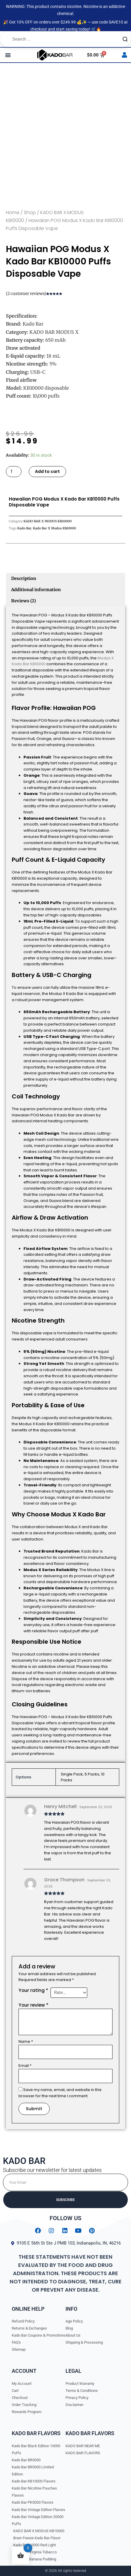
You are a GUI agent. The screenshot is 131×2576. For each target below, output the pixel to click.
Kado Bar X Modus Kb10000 (54, 528)
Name (26, 2041)
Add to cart (47, 471)
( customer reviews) (26, 293)
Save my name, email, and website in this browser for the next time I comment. (60, 2093)
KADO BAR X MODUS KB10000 (47, 521)
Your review (33, 2005)
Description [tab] (23, 578)
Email (25, 2065)
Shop (30, 212)
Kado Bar (24, 528)
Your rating (33, 1990)
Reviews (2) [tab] (23, 600)
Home (12, 212)
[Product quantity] (13, 471)
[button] (8, 55)
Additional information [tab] (36, 589)
